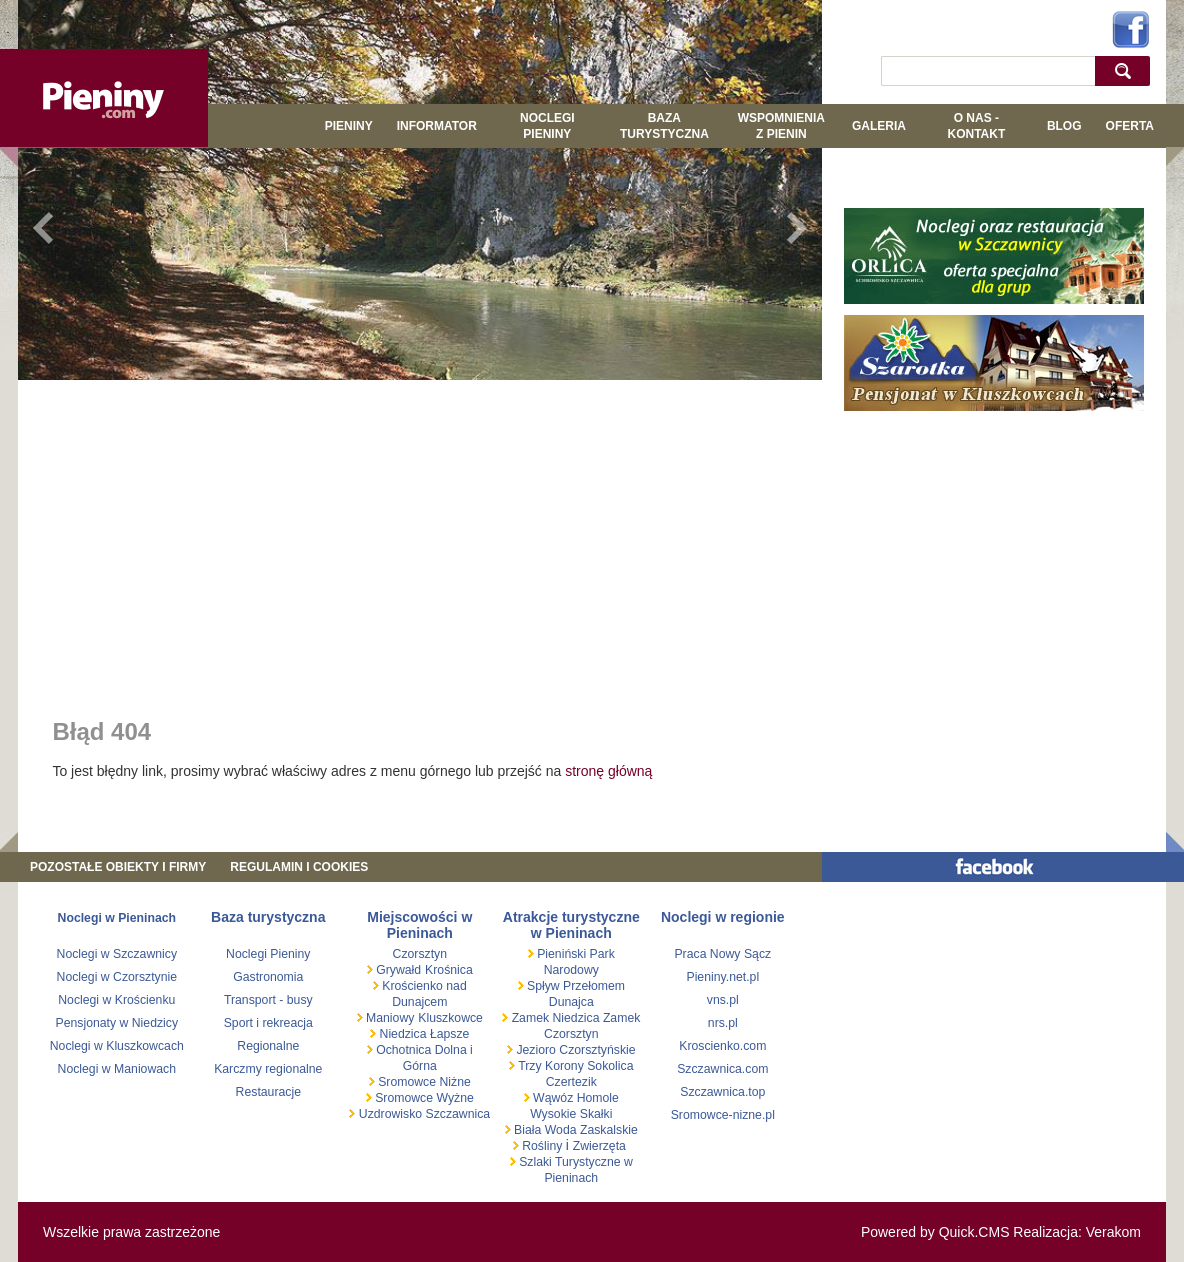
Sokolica (609, 1066)
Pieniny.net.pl (722, 977)
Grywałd (397, 970)
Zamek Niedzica (555, 1018)
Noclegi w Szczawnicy (117, 954)
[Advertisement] (420, 535)
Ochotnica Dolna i (423, 1050)
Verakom (1113, 1232)
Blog (1064, 126)
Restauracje (268, 1092)
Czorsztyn (420, 954)
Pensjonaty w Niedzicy (117, 1023)
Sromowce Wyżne (423, 1098)
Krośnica (449, 970)
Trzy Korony (549, 1066)
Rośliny (542, 1146)
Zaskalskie (609, 1130)
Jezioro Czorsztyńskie (574, 1050)
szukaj (1127, 70)
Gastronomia (268, 977)
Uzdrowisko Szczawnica (422, 1114)
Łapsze (450, 1034)
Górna (420, 1066)
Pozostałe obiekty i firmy (118, 867)
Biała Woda (545, 1130)
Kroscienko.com (722, 1046)
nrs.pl (723, 1023)
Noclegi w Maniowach (117, 1069)
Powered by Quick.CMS (935, 1232)
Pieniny (349, 126)
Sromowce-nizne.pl (723, 1115)
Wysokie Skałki (571, 1114)
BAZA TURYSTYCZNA (664, 126)
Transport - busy (268, 1000)
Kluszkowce (450, 1018)
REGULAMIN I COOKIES (299, 867)
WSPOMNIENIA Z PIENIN (781, 126)
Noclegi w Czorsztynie (117, 977)
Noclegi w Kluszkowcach (117, 1046)
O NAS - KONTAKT (976, 126)
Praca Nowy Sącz (722, 954)
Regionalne (268, 1046)
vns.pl (723, 1000)
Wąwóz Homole (574, 1098)
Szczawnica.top (722, 1092)
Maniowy (389, 1018)
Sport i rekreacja (268, 1023)
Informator (437, 126)
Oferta (1130, 126)
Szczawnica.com (722, 1069)
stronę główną (608, 771)
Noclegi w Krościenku (116, 1000)
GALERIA (879, 126)
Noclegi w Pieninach (117, 918)
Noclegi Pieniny (547, 126)
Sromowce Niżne (423, 1082)
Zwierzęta (599, 1146)
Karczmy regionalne (268, 1069)
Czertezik (571, 1082)
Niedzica (403, 1034)
